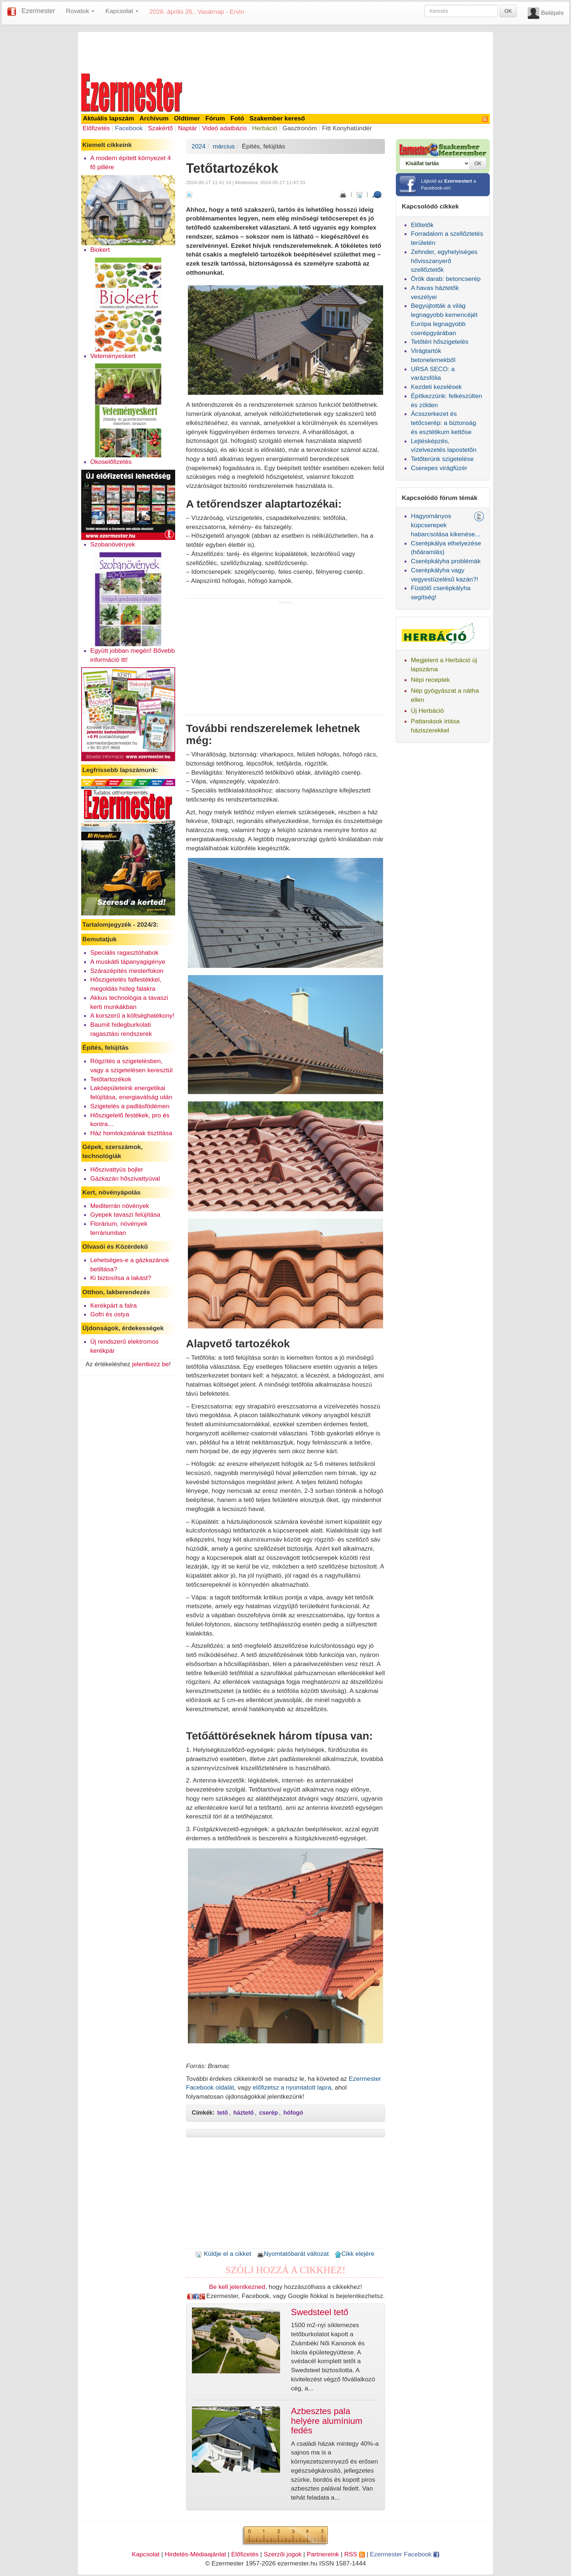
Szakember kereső (277, 118)
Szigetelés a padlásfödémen (130, 1106)
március (224, 146)
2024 (199, 146)
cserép (268, 2113)
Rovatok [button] (80, 11)
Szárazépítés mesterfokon (127, 970)
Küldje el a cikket (223, 2253)
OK (508, 11)
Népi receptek (430, 679)
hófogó (293, 2113)
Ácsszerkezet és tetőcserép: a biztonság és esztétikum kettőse (443, 423)
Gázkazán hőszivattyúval (125, 1178)
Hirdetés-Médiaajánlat (195, 2554)
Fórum (215, 118)
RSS (354, 2554)
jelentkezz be (150, 1364)
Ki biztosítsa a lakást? (120, 1277)
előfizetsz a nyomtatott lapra (292, 2087)
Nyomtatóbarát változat (293, 2253)
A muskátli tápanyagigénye (127, 961)
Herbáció (264, 128)
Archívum (154, 118)
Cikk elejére (354, 2253)
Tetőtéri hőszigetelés (439, 341)
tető (222, 2113)
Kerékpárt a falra (113, 1305)
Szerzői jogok (283, 2554)
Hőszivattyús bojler (116, 1169)
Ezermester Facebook (404, 2554)
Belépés (552, 12)
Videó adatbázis (224, 128)
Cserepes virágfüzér (439, 468)
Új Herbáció (427, 710)
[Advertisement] (285, 51)
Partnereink (323, 2554)
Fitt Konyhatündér (347, 128)
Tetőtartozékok (110, 1079)
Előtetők (422, 224)
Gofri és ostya (109, 1314)
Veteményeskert (112, 355)
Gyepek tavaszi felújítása (125, 1214)
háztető (243, 2113)
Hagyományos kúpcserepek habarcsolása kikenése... (445, 525)
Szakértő (160, 128)
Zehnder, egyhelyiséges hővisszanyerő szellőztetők (444, 261)
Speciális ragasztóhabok (124, 952)
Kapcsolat (146, 2554)
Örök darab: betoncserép (446, 278)
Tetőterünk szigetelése (442, 458)
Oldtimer (187, 118)
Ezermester (38, 11)
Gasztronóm (300, 128)
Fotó (237, 118)
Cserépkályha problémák (446, 561)
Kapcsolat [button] (121, 11)
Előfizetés (96, 128)
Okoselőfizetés (111, 461)
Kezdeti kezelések (436, 386)
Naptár (187, 128)
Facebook (129, 128)
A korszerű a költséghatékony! (132, 1015)
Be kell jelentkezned (237, 2286)
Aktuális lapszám (108, 118)
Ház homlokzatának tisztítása (131, 1133)
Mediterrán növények (119, 1205)
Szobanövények (112, 544)
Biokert (100, 249)
